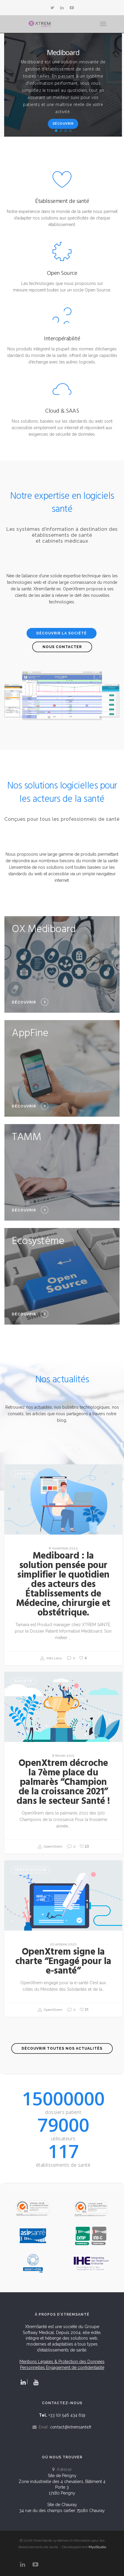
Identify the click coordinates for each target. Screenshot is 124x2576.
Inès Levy (51, 1658)
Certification (30, 1870)
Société (23, 1681)
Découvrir (63, 124)
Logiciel (24, 1474)
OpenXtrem (49, 1847)
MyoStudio (97, 2547)
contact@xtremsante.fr (71, 2427)
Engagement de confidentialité (75, 2367)
